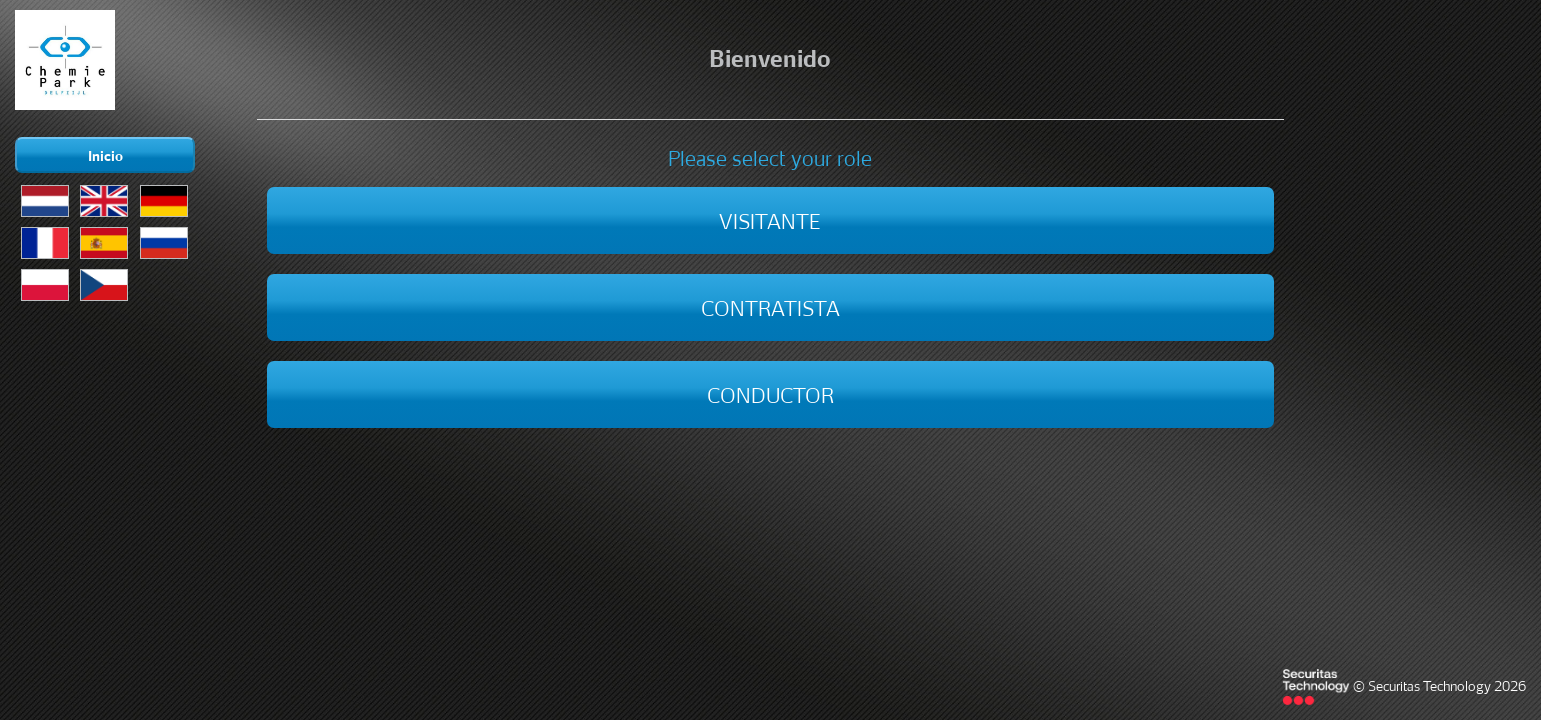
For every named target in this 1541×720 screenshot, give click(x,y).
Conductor (770, 393)
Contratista (770, 306)
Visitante (770, 219)
